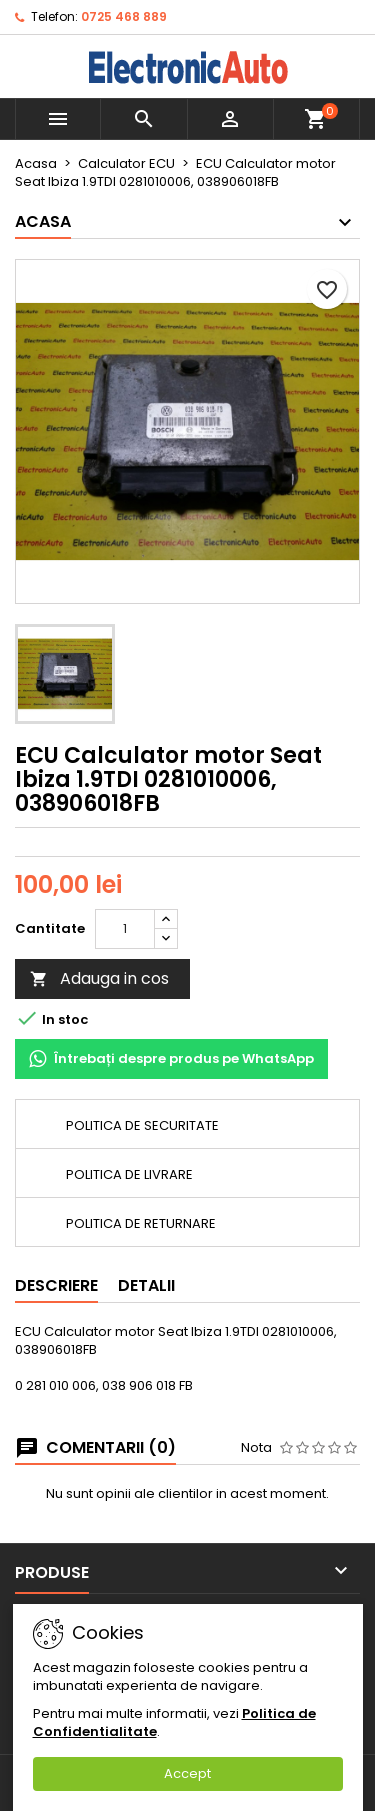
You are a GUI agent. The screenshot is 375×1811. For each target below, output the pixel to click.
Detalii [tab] (146, 1285)
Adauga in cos (99, 978)
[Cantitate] (125, 929)
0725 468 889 (124, 16)
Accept (187, 1773)
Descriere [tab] (56, 1285)
